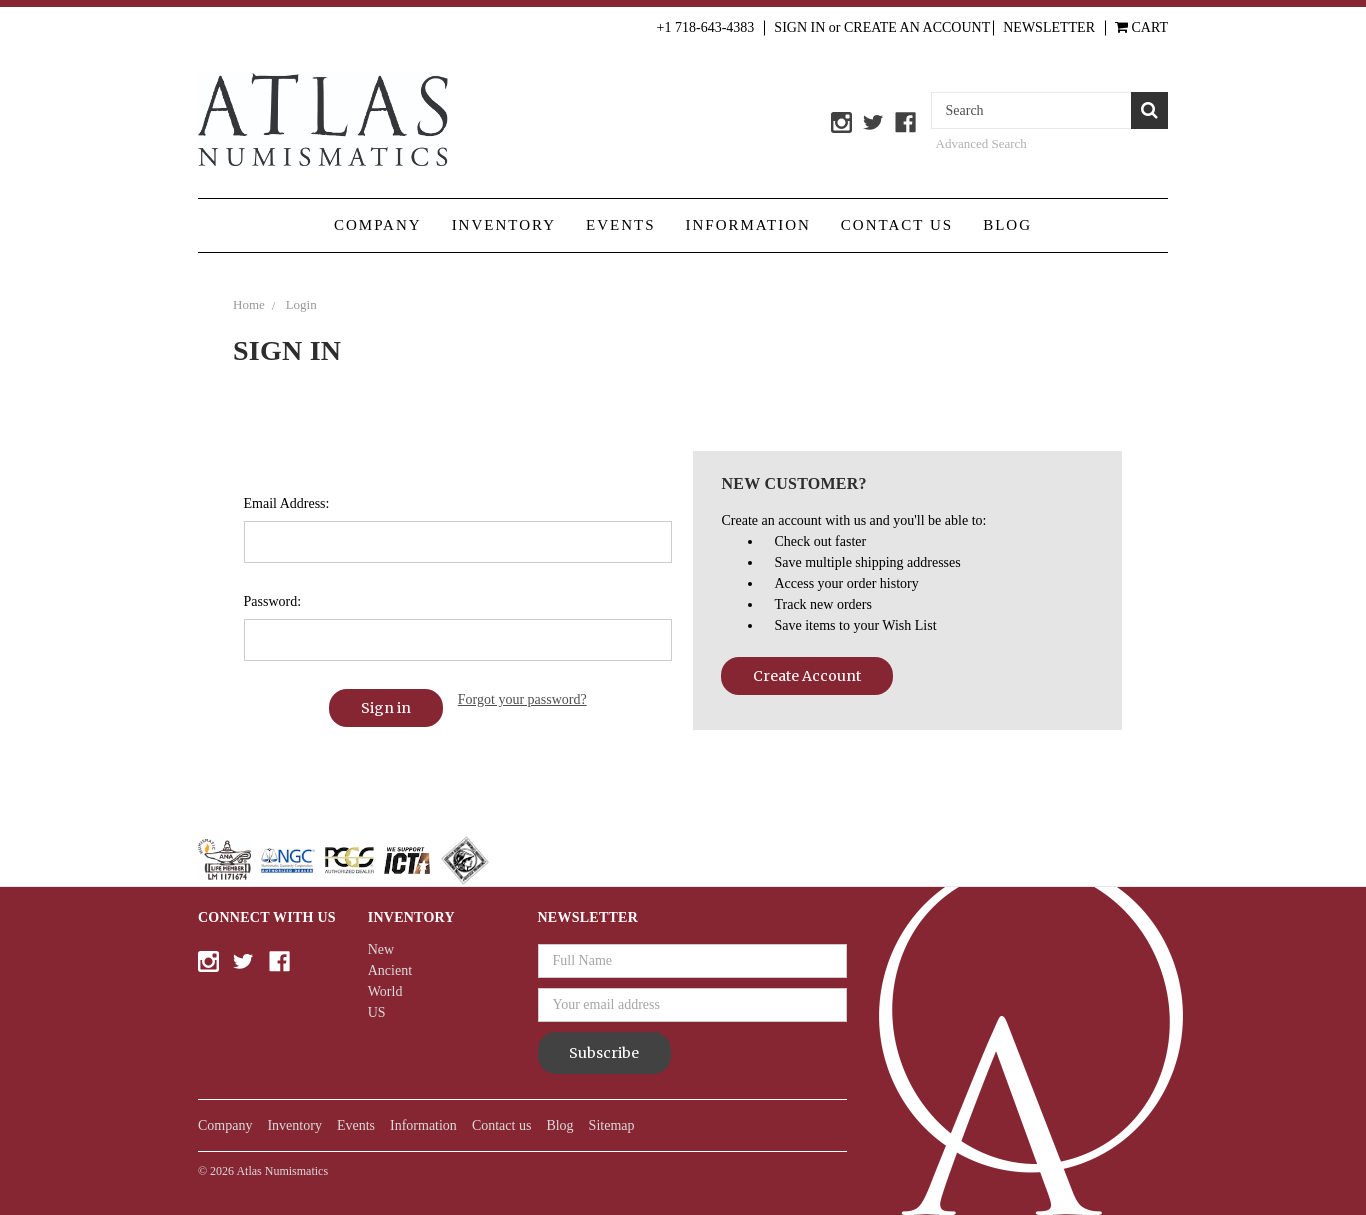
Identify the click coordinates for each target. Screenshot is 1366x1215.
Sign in (799, 27)
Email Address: (287, 503)
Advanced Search (981, 143)
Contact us (897, 225)
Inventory (504, 225)
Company (378, 225)
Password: (273, 601)
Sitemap (612, 1125)
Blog (1007, 225)
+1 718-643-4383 (706, 27)
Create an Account (917, 27)
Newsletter (1049, 27)
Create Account (807, 676)
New (381, 949)
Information (748, 225)
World (385, 991)
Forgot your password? (522, 699)
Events (621, 225)
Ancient (390, 970)
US (377, 1012)
